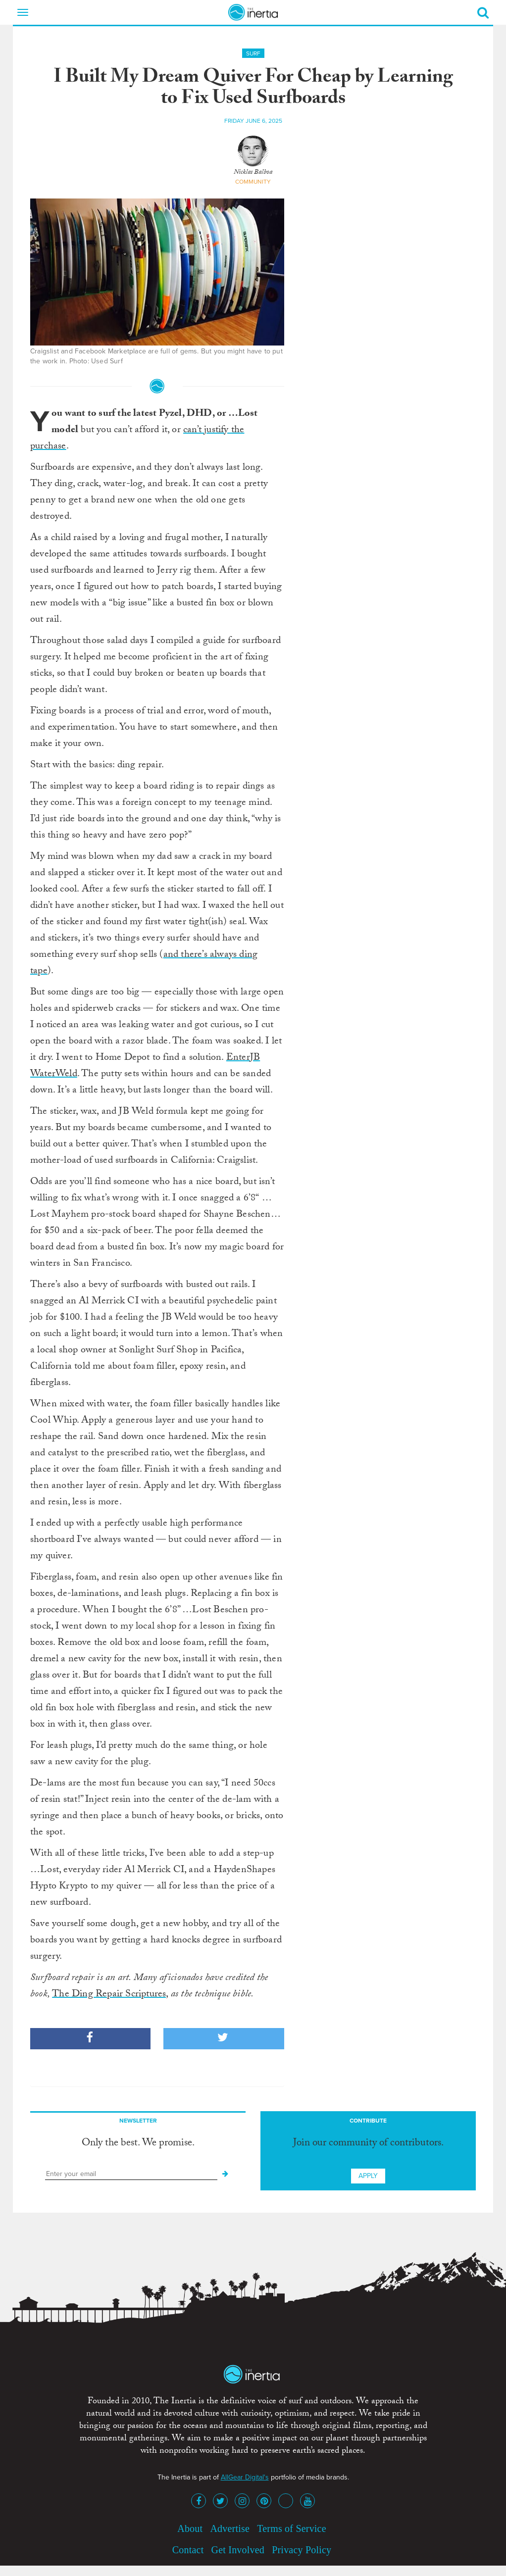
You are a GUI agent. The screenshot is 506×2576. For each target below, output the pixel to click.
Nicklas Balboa (253, 173)
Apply (368, 2176)
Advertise (230, 2528)
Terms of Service (291, 2528)
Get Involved (237, 2549)
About (189, 2528)
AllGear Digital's (245, 2477)
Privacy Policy (301, 2549)
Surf (253, 53)
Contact (188, 2549)
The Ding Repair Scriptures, (110, 1994)
